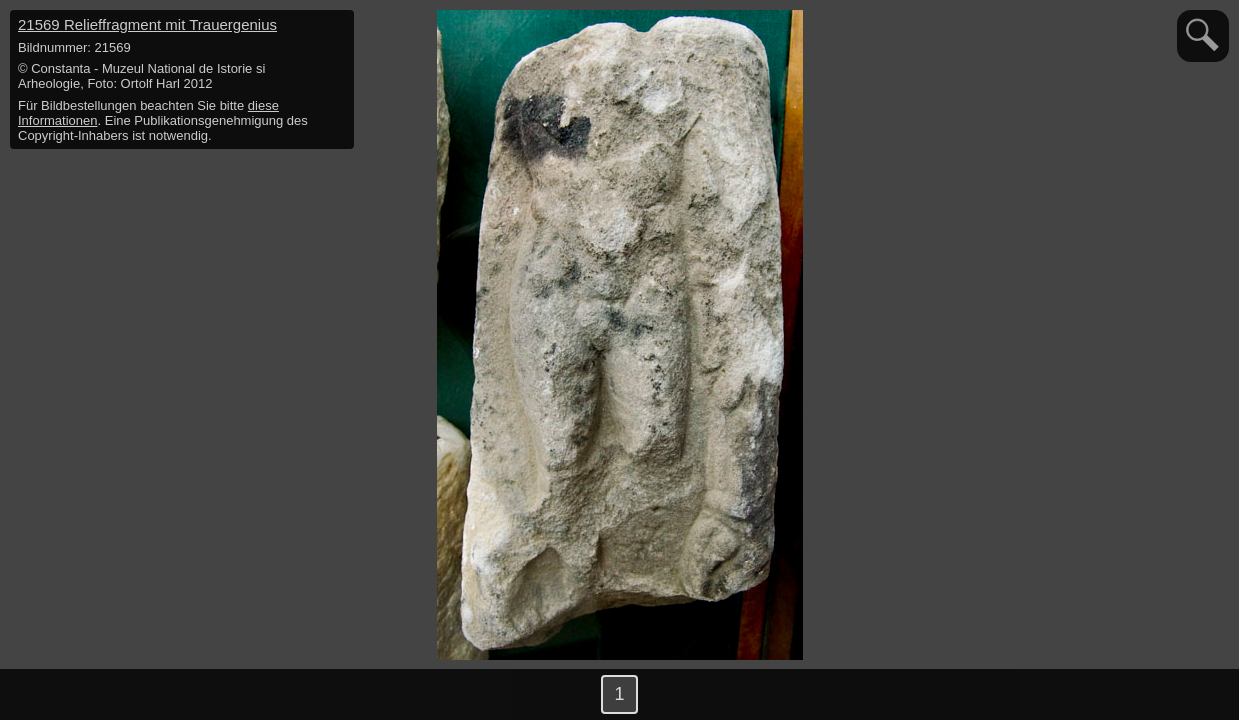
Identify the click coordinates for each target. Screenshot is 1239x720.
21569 (147, 24)
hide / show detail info (336, 28)
